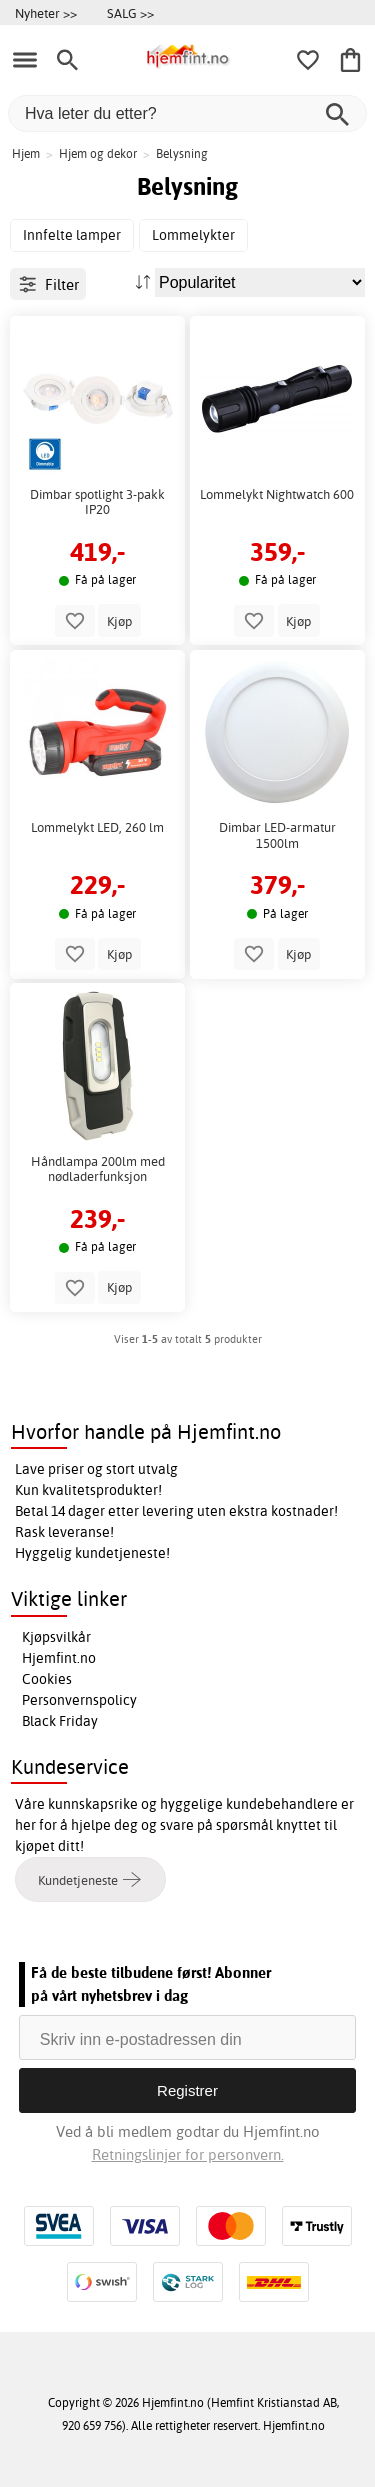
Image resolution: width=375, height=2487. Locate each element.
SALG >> (130, 13)
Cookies (47, 1679)
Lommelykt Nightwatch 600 (277, 494)
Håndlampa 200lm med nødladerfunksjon (98, 1169)
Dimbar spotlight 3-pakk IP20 (97, 502)
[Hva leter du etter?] (187, 113)
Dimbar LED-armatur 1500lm (277, 835)
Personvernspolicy (79, 1700)
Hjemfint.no (59, 1658)
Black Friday (60, 1721)
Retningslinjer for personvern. (188, 2154)
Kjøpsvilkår (56, 1637)
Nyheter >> (46, 13)
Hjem (26, 153)
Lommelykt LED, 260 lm (97, 827)
